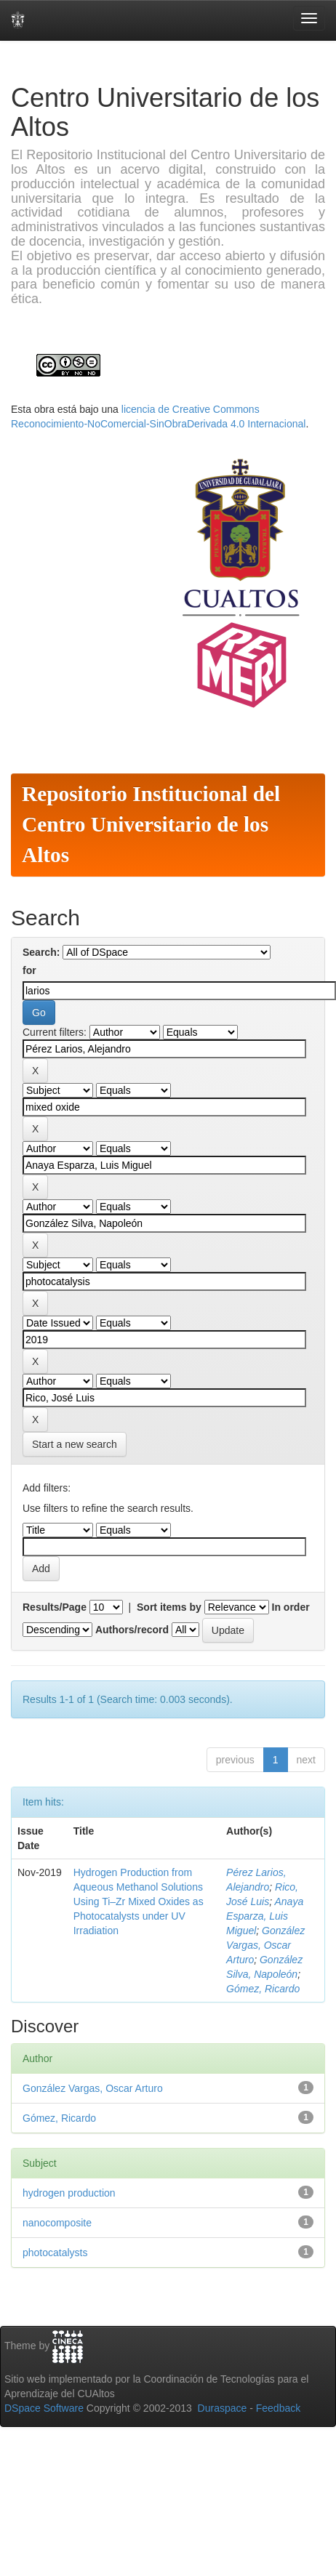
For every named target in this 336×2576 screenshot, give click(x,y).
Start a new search (74, 1444)
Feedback (278, 2408)
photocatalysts (55, 2252)
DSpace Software (44, 2408)
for (29, 970)
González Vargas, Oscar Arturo (265, 1945)
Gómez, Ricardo (263, 1989)
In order (291, 1607)
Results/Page (55, 1607)
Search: (41, 952)
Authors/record (132, 1629)
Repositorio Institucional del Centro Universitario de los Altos (151, 824)
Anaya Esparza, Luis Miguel (264, 1916)
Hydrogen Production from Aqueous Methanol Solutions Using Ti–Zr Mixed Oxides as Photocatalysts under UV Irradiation (138, 1901)
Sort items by (169, 1607)
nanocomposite (57, 2223)
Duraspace (222, 2408)
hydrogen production (69, 2193)
